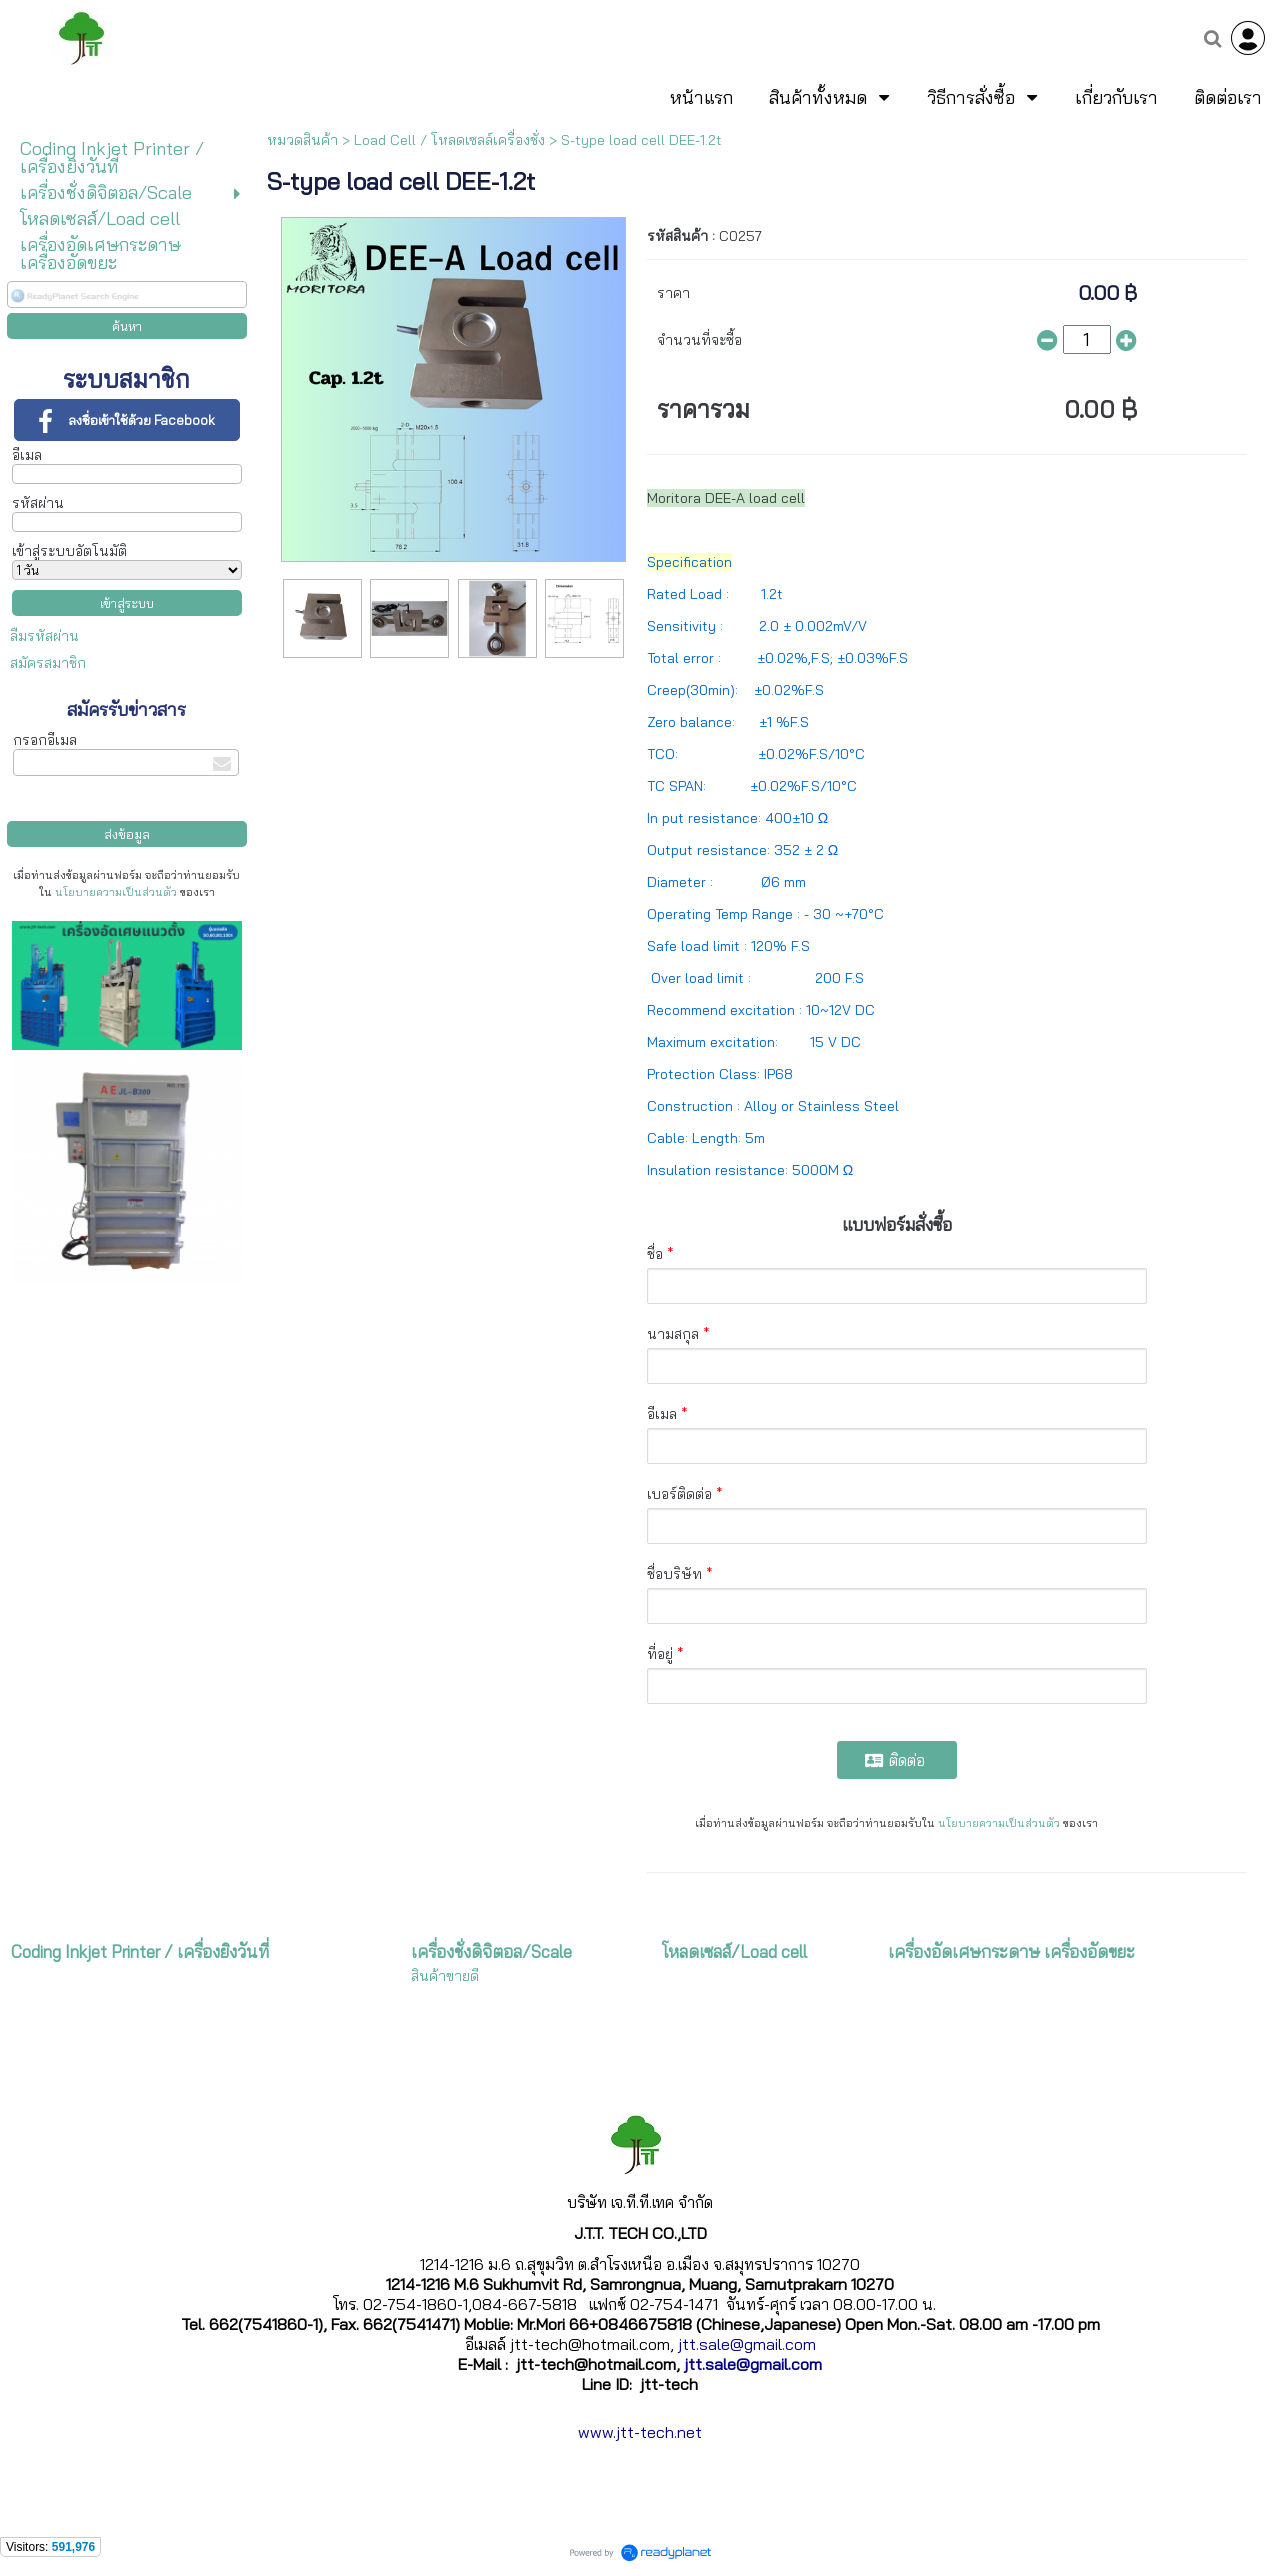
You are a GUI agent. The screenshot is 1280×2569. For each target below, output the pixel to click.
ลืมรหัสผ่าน (44, 636)
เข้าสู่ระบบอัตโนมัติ (69, 551)
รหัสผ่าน (38, 503)
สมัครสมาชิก (48, 663)
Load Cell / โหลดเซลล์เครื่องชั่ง (449, 140)
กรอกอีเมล (45, 740)
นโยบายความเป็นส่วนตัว (116, 892)
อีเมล (27, 455)
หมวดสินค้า (302, 140)
